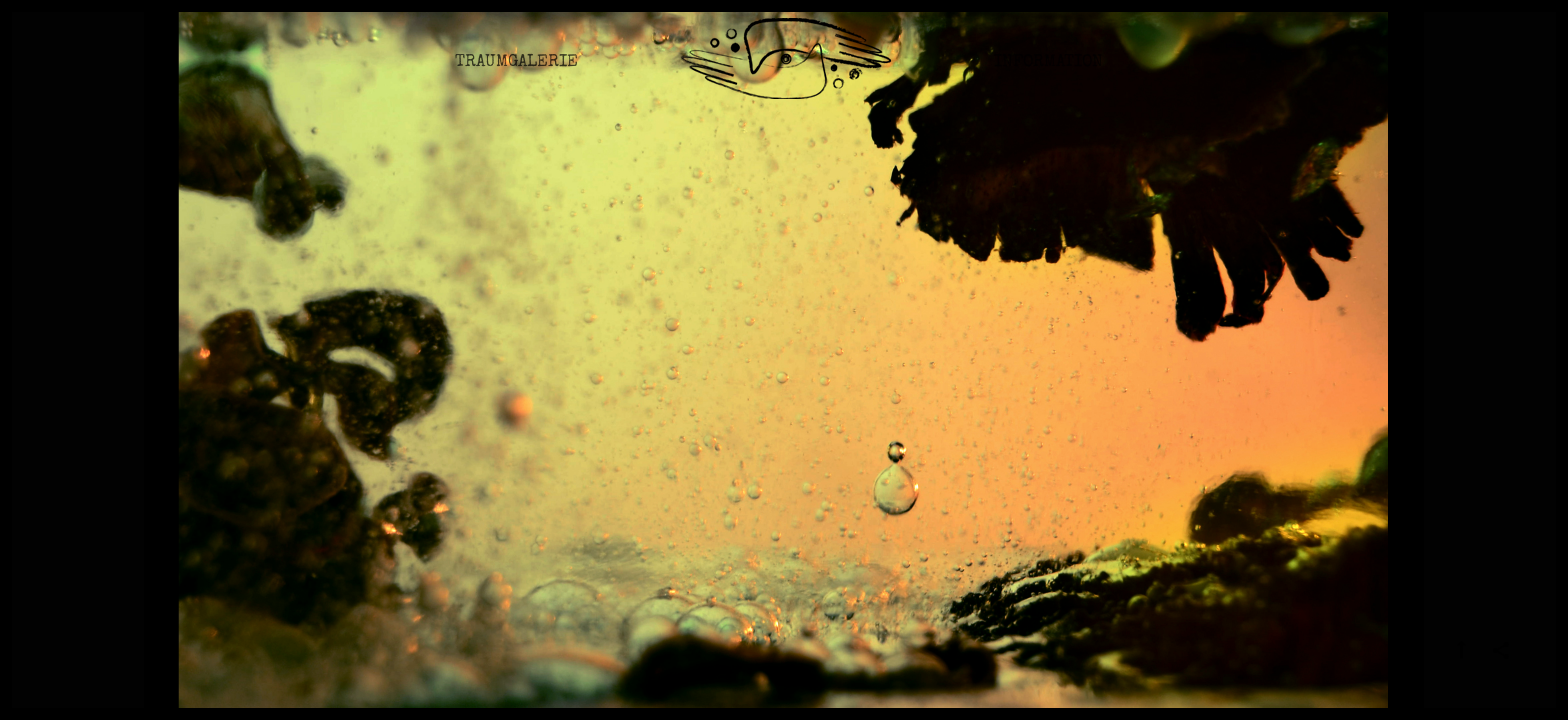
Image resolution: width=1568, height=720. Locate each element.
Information (1048, 74)
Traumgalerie (516, 74)
